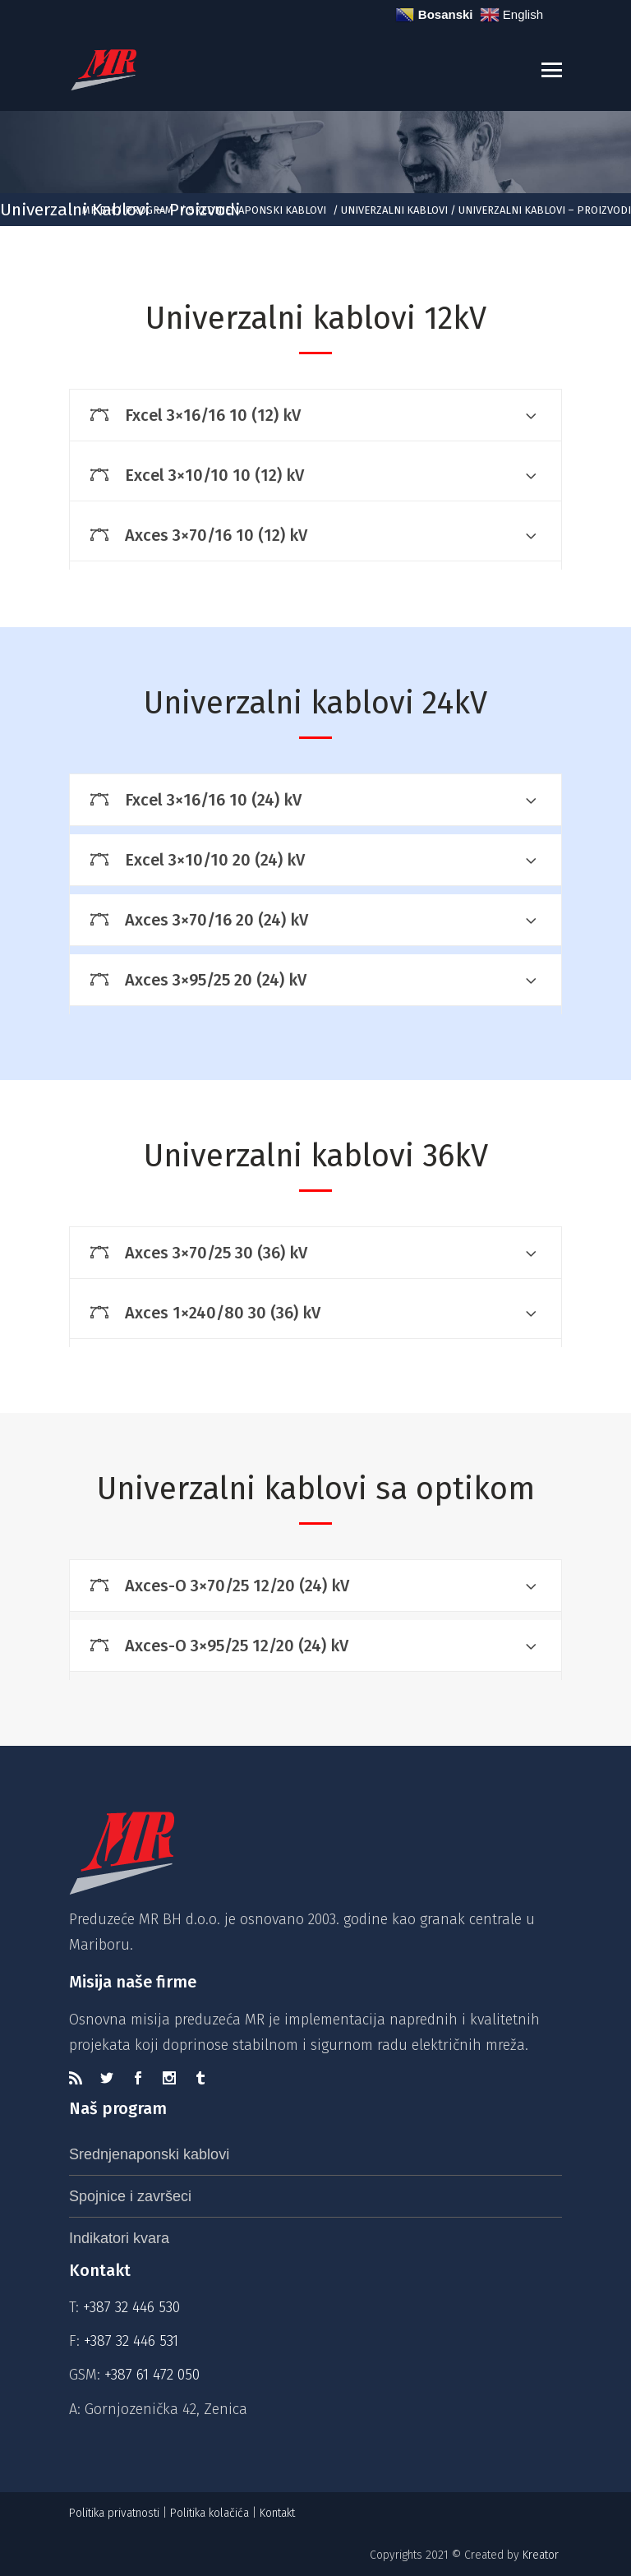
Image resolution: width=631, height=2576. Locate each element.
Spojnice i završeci (130, 2196)
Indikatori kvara (119, 2238)
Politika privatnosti (114, 2513)
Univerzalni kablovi (394, 210)
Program (149, 210)
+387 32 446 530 (131, 2307)
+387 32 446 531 (131, 2341)
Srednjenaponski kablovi (257, 210)
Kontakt (279, 2513)
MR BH (98, 210)
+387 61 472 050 (152, 2375)
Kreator (542, 2555)
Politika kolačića (209, 2513)
